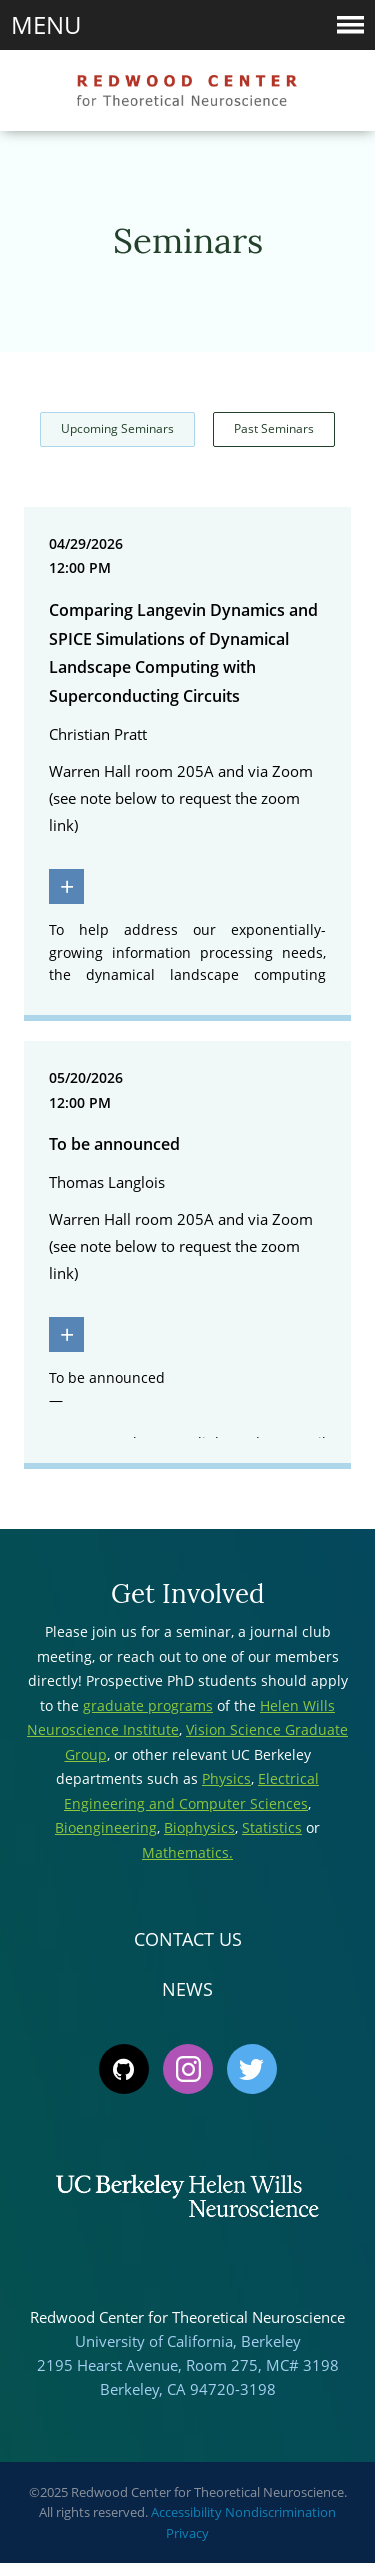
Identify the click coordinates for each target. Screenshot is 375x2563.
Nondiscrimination (280, 2512)
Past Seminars (274, 428)
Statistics (272, 1827)
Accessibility (186, 2512)
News (187, 1989)
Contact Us (188, 1939)
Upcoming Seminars (117, 428)
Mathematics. (187, 1852)
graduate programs (148, 1705)
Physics (226, 1778)
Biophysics (199, 1827)
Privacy (187, 2533)
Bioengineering (106, 1827)
